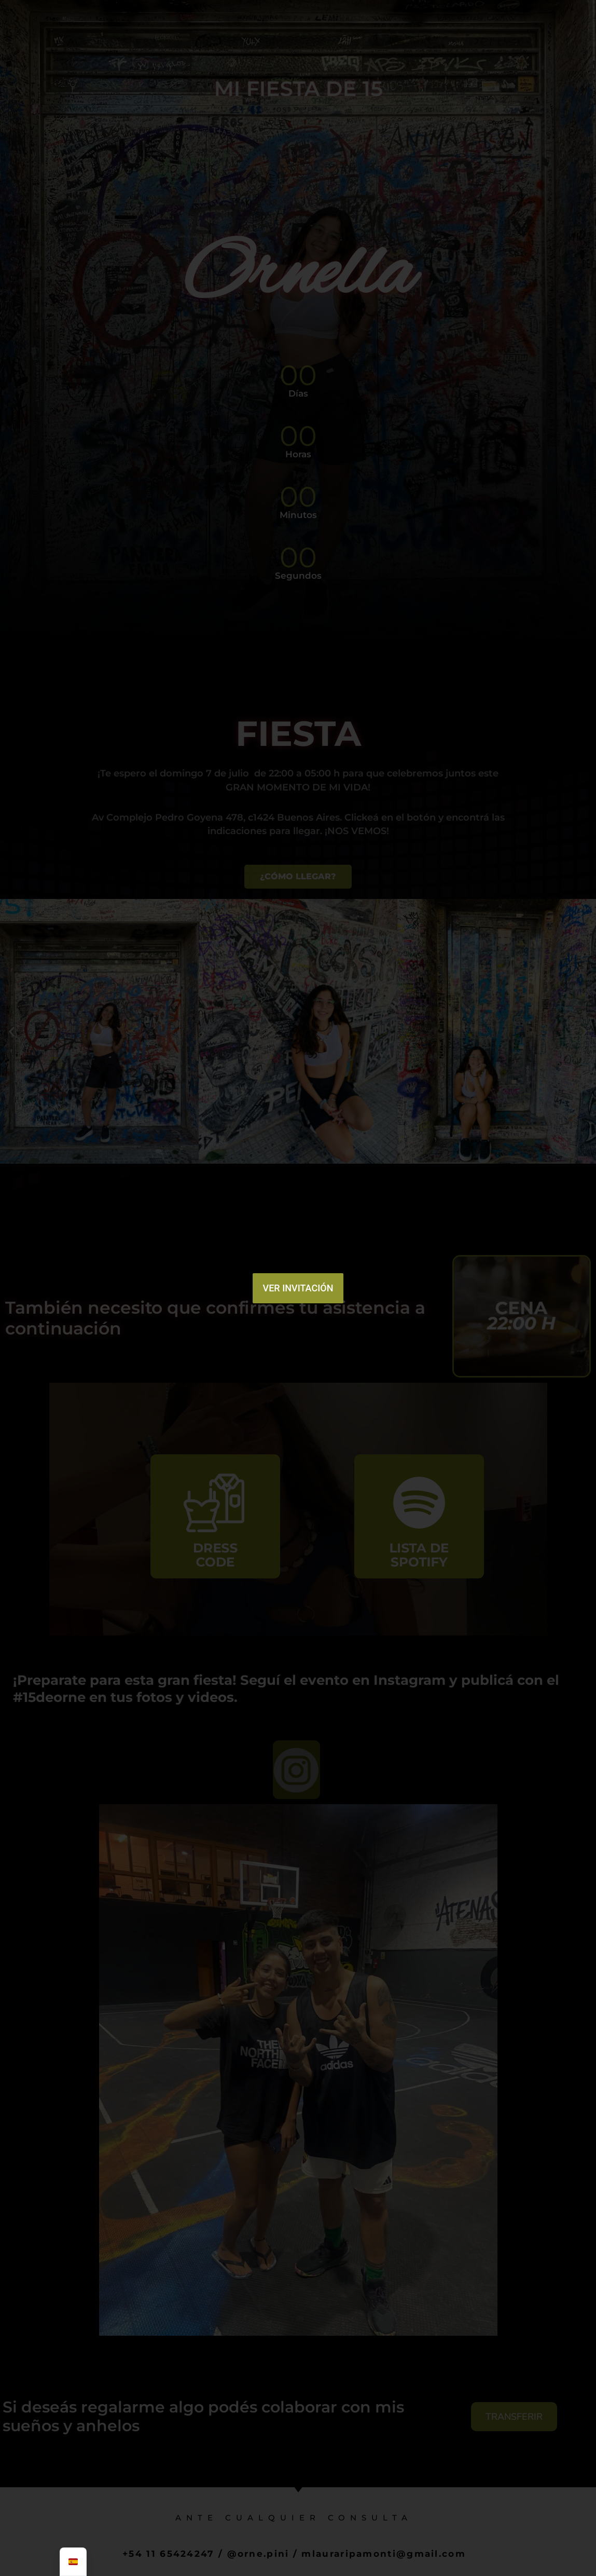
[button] (260, 1171)
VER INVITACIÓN (298, 1288)
